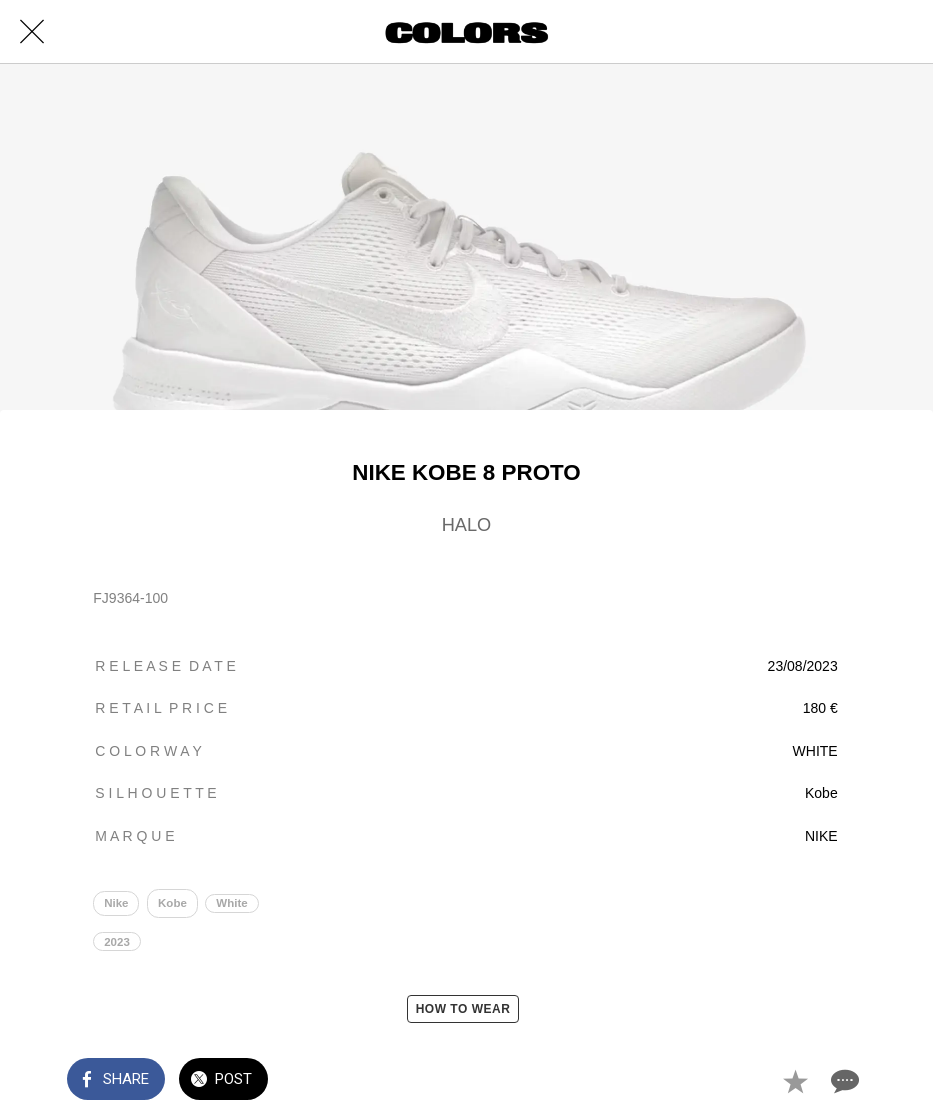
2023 (117, 942)
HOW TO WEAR (463, 1009)
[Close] (32, 32)
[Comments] (843, 1081)
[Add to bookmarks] (795, 1081)
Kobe (172, 903)
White (231, 903)
